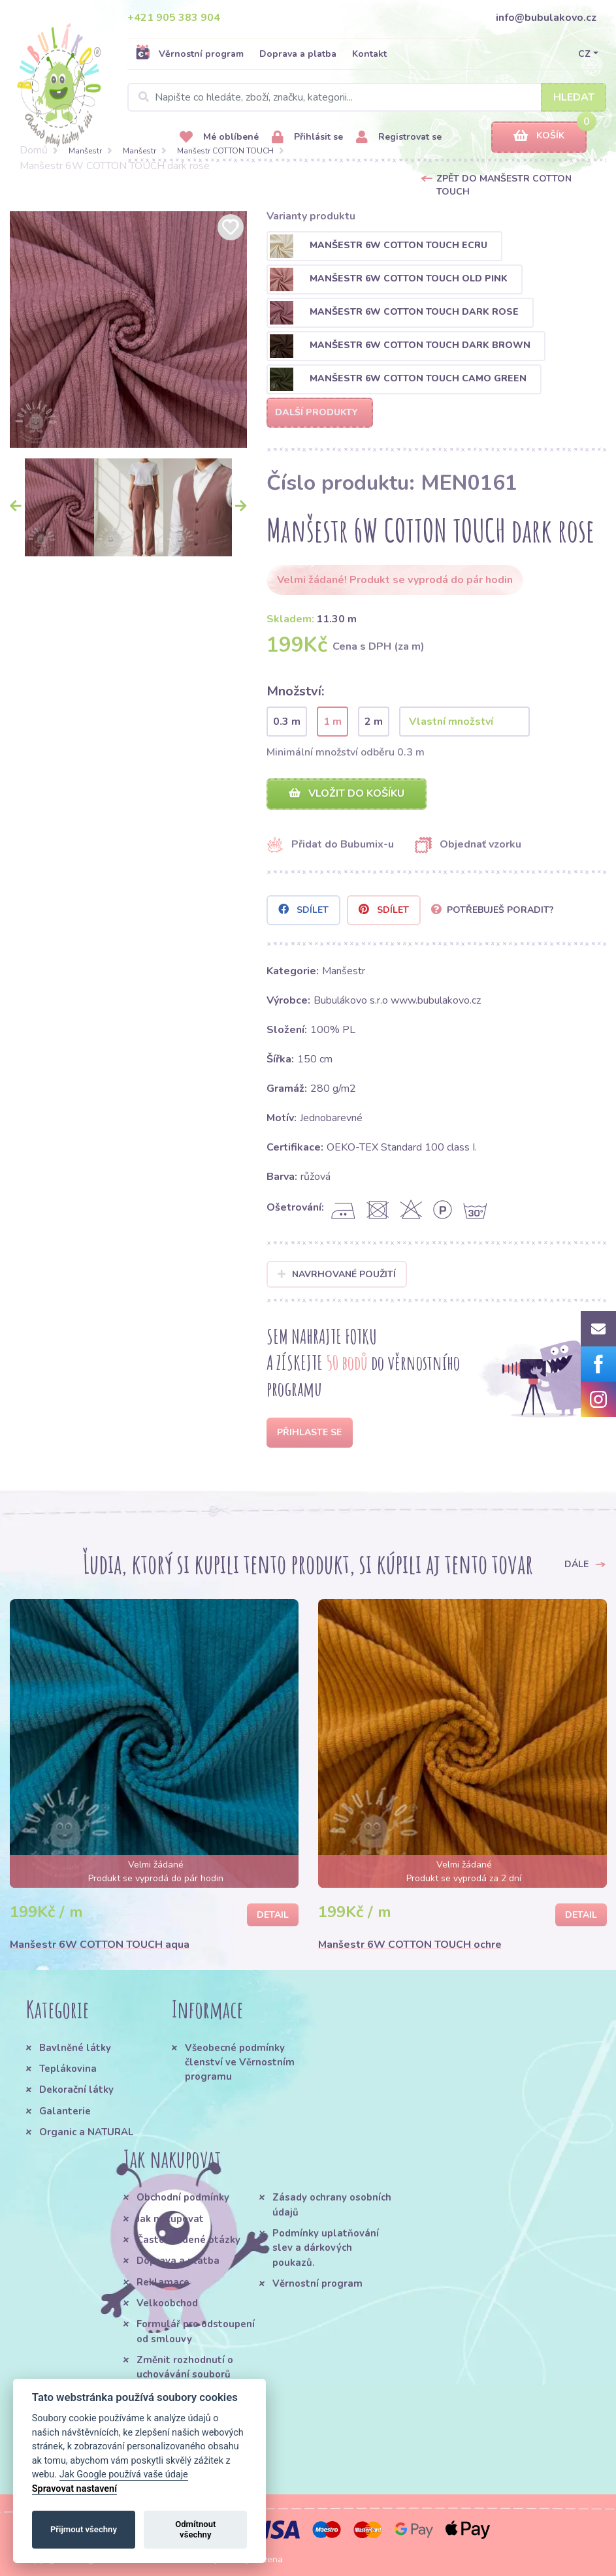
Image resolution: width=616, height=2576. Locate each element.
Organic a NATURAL (86, 2132)
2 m (374, 721)
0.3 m (286, 721)
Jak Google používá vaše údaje (123, 2474)
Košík (538, 136)
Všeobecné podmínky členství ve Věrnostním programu (240, 2062)
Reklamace (163, 2282)
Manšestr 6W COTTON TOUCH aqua (99, 1944)
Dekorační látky (76, 2089)
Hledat (573, 97)
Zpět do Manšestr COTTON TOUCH (504, 185)
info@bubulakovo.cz (546, 17)
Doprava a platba (297, 54)
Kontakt (369, 54)
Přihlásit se (307, 137)
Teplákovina (68, 2068)
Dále (585, 1564)
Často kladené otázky (188, 2239)
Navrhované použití (337, 1274)
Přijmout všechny (83, 2529)
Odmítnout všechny (195, 2529)
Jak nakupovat (170, 2218)
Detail (273, 1915)
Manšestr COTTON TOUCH (225, 151)
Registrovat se (399, 137)
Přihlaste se (309, 1432)
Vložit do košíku (346, 793)
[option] (128, 329)
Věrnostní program (189, 53)
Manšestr (85, 151)
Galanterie (65, 2111)
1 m (332, 721)
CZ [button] (584, 54)
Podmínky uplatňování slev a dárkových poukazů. (325, 2248)
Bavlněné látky (75, 2047)
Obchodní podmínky (183, 2197)
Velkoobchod (167, 2303)
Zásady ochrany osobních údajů (331, 2204)
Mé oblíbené (219, 137)
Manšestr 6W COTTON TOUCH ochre (410, 1944)
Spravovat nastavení (74, 2488)
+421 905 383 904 (173, 17)
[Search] (366, 97)
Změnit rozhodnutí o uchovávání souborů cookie (185, 2374)
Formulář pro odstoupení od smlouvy (196, 2331)
